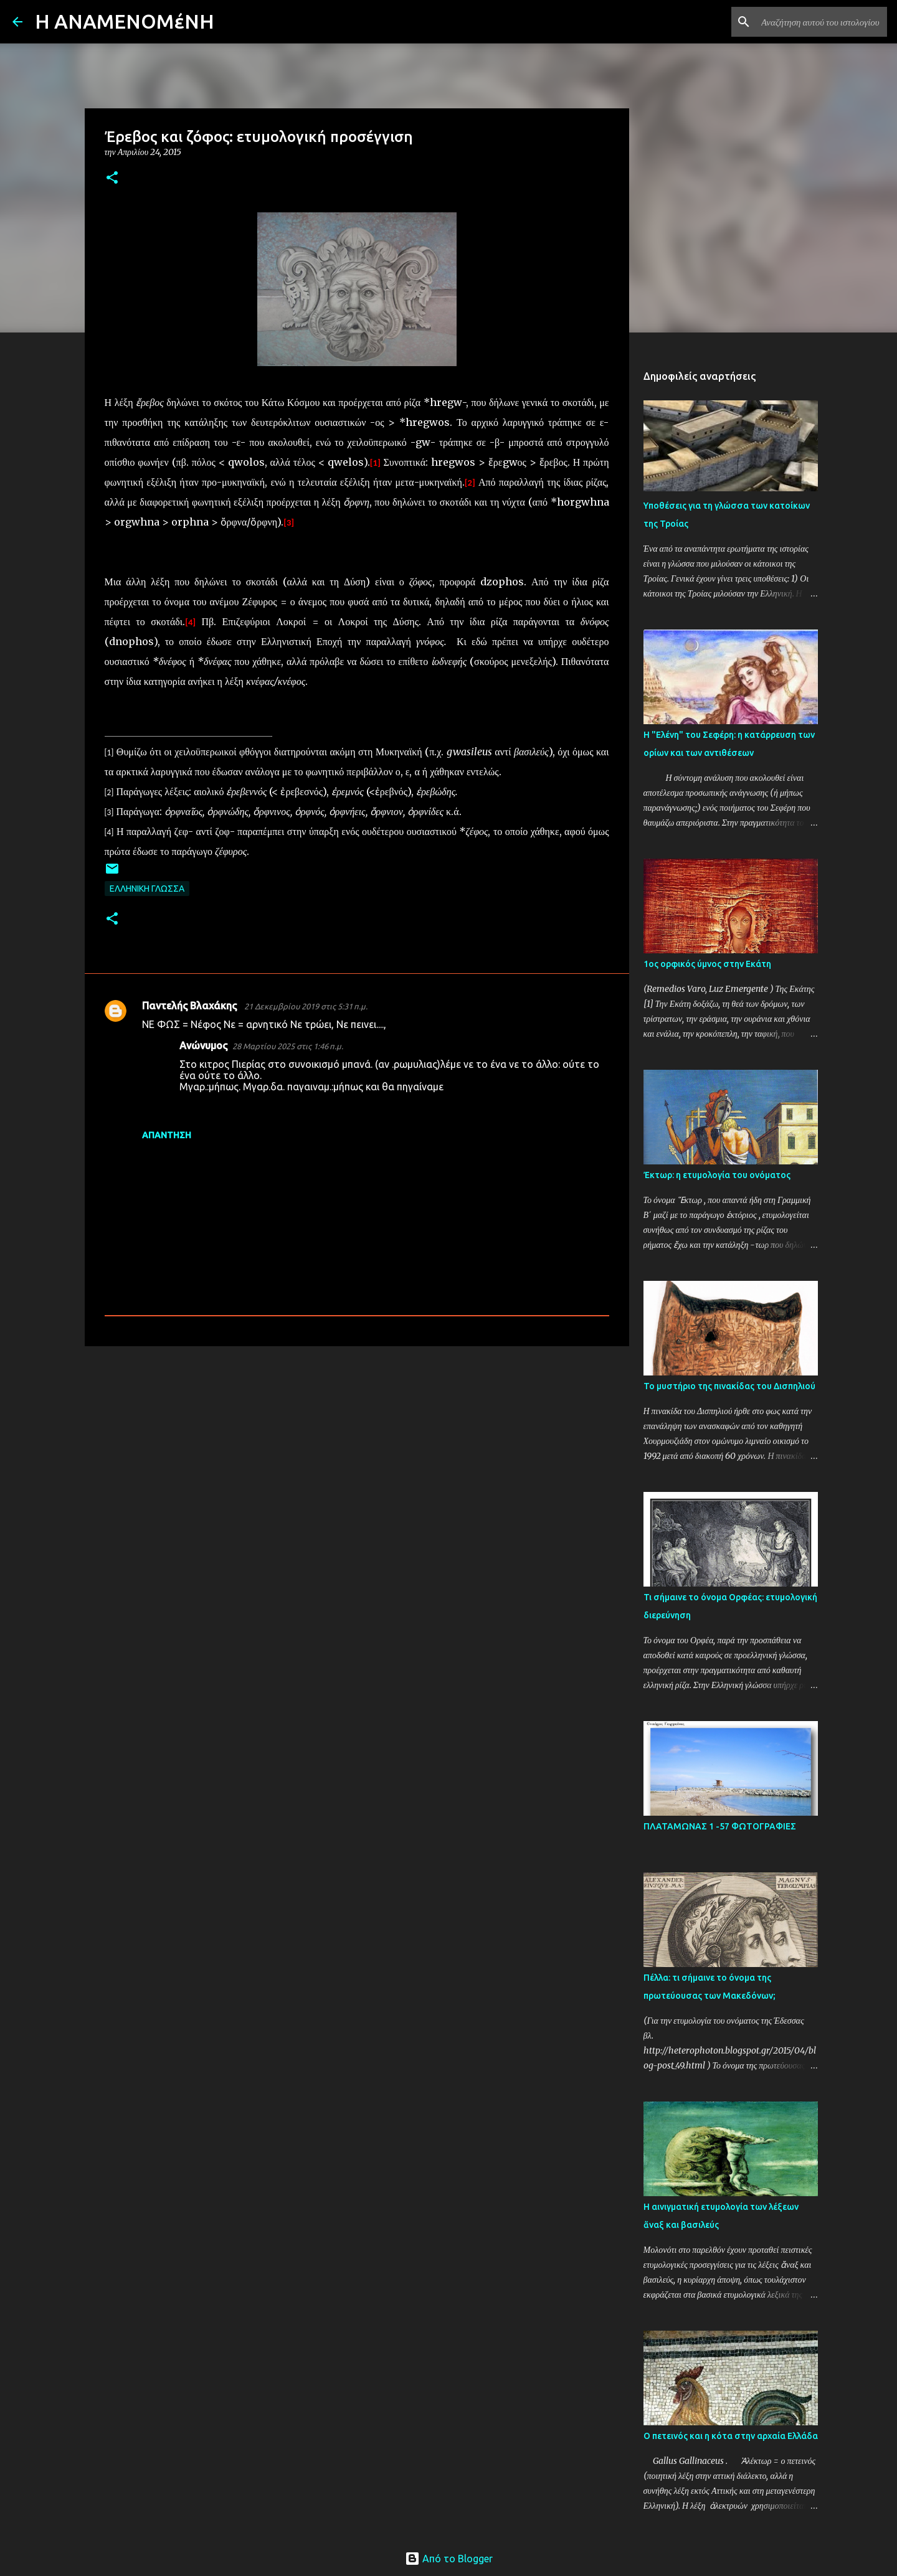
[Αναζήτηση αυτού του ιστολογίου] (821, 22)
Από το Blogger (449, 2558)
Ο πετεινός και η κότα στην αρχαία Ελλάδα (730, 2436)
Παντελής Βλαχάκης (190, 1005)
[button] (112, 178)
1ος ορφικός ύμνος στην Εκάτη (707, 964)
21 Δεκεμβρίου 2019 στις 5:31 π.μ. (306, 1006)
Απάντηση (166, 1135)
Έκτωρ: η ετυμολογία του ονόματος (716, 1175)
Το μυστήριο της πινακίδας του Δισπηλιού (729, 1386)
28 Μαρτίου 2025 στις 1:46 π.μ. (287, 1046)
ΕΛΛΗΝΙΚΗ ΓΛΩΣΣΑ (147, 889)
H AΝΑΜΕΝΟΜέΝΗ (124, 21)
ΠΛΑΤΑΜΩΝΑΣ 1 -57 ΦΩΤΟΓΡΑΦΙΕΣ (719, 1826)
